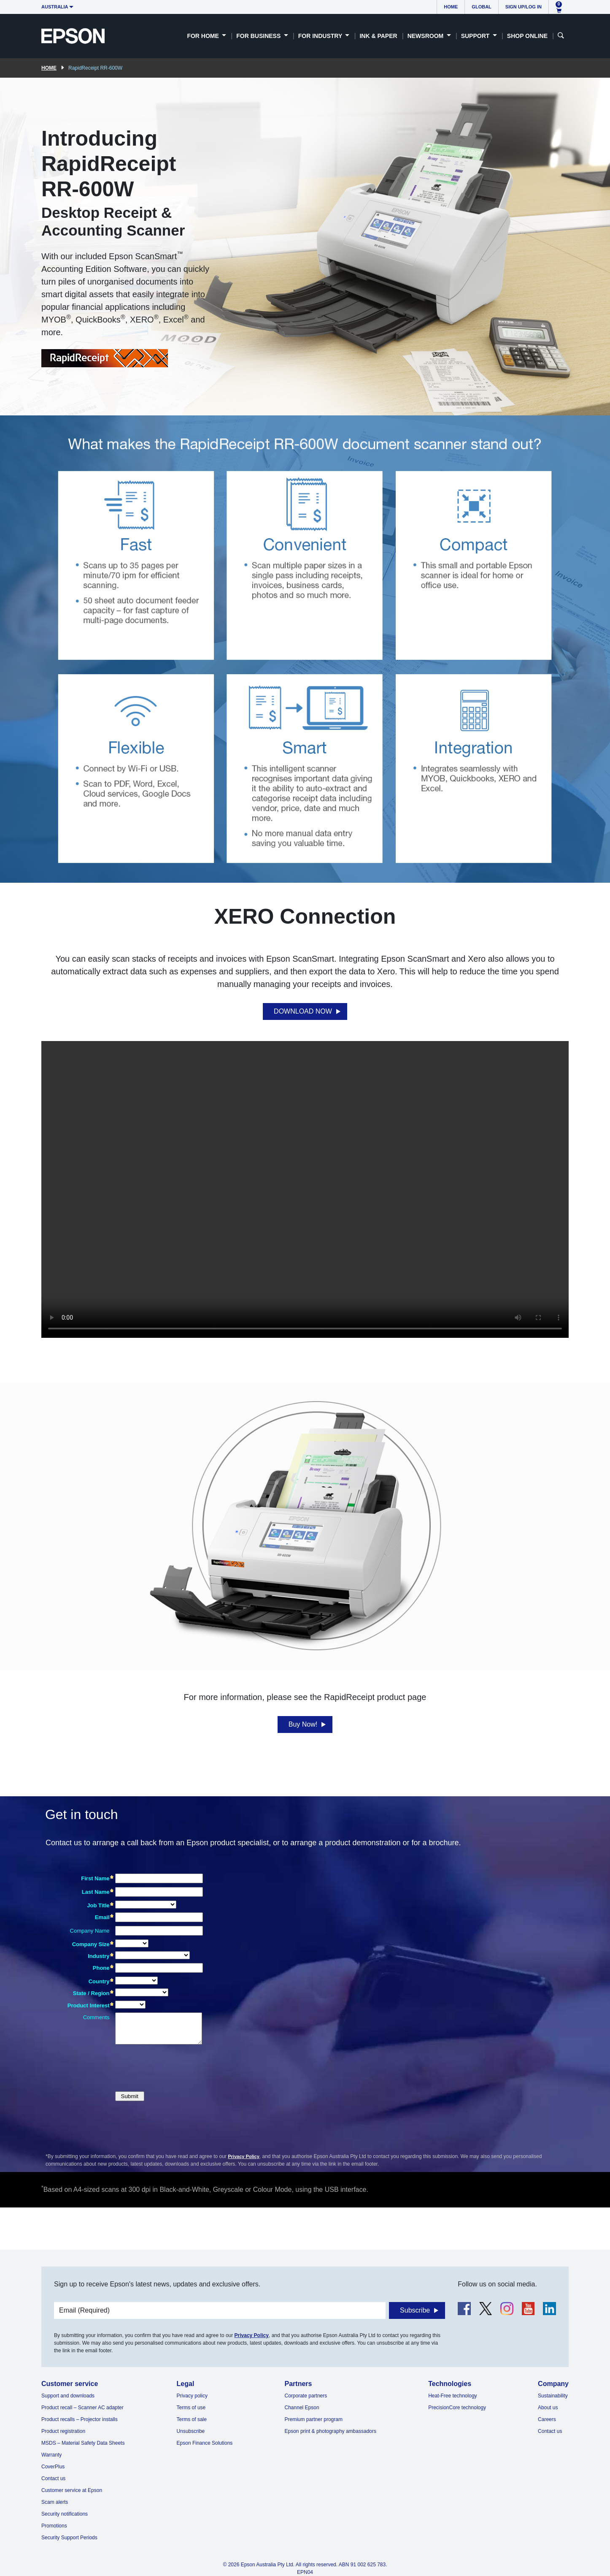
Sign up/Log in (523, 6)
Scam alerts (54, 2502)
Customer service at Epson (71, 2490)
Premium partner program (314, 2419)
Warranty (51, 2455)
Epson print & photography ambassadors (330, 2431)
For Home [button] (203, 36)
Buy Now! (303, 1724)
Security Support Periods (69, 2538)
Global (481, 6)
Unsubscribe (191, 2431)
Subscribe (415, 2310)
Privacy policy (192, 2396)
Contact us (53, 2478)
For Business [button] (259, 36)
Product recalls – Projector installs (79, 2419)
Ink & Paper (378, 36)
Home (451, 6)
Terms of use (191, 2408)
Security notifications (64, 2514)
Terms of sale (192, 2419)
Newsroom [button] (426, 36)
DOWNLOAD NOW (303, 1011)
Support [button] (476, 36)
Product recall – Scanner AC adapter (82, 2408)
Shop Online (527, 36)
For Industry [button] (321, 36)
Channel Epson (302, 2408)
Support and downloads (67, 2396)
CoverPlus (53, 2467)
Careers (547, 2419)
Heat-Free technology (452, 2396)
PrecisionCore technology (457, 2408)
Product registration (63, 2431)
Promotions (54, 2526)
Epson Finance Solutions (205, 2443)
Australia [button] (54, 6)
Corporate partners (306, 2396)
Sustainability (553, 2396)
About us (548, 2408)
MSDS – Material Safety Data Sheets (82, 2443)
